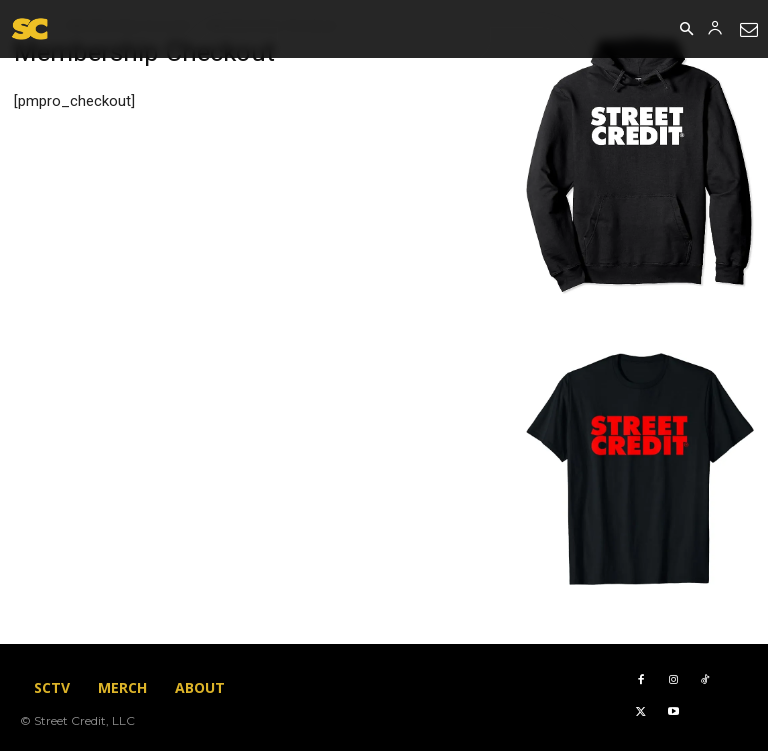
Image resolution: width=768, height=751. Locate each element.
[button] (686, 30)
